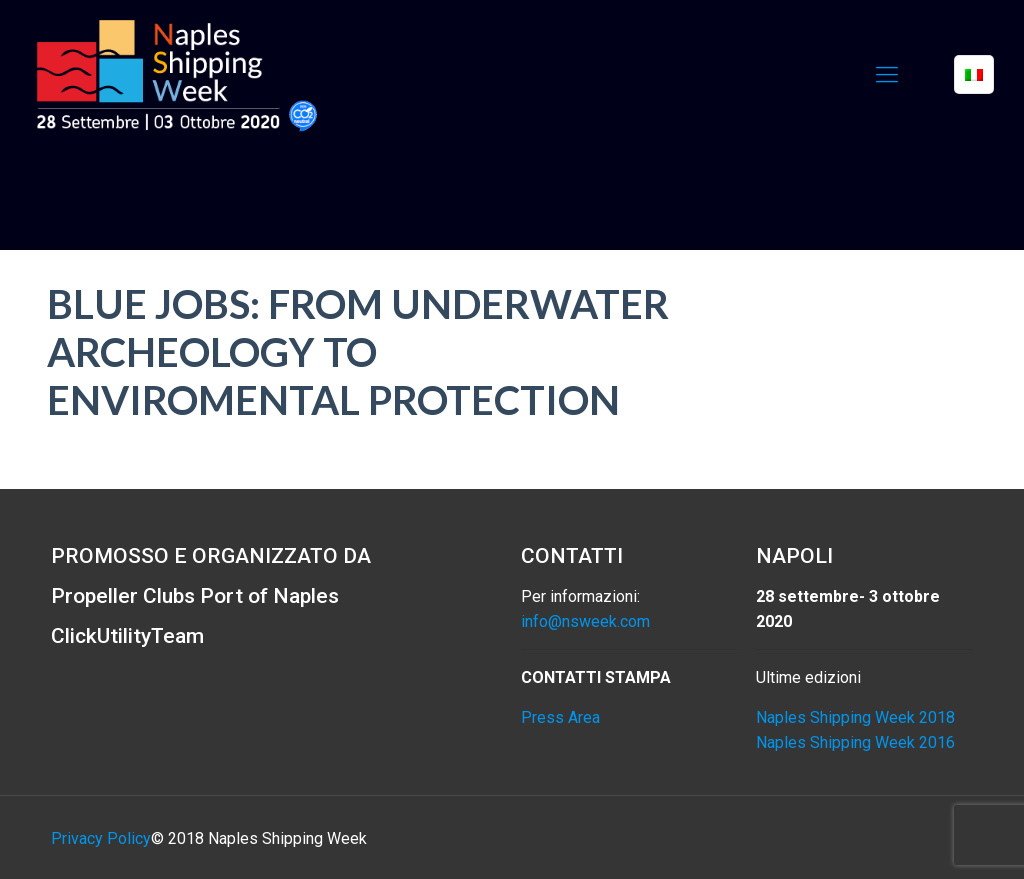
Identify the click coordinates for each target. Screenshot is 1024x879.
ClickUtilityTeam (127, 636)
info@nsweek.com (585, 621)
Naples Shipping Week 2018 (855, 717)
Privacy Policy (101, 838)
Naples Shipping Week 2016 (855, 742)
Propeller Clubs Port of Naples (195, 596)
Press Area (560, 717)
